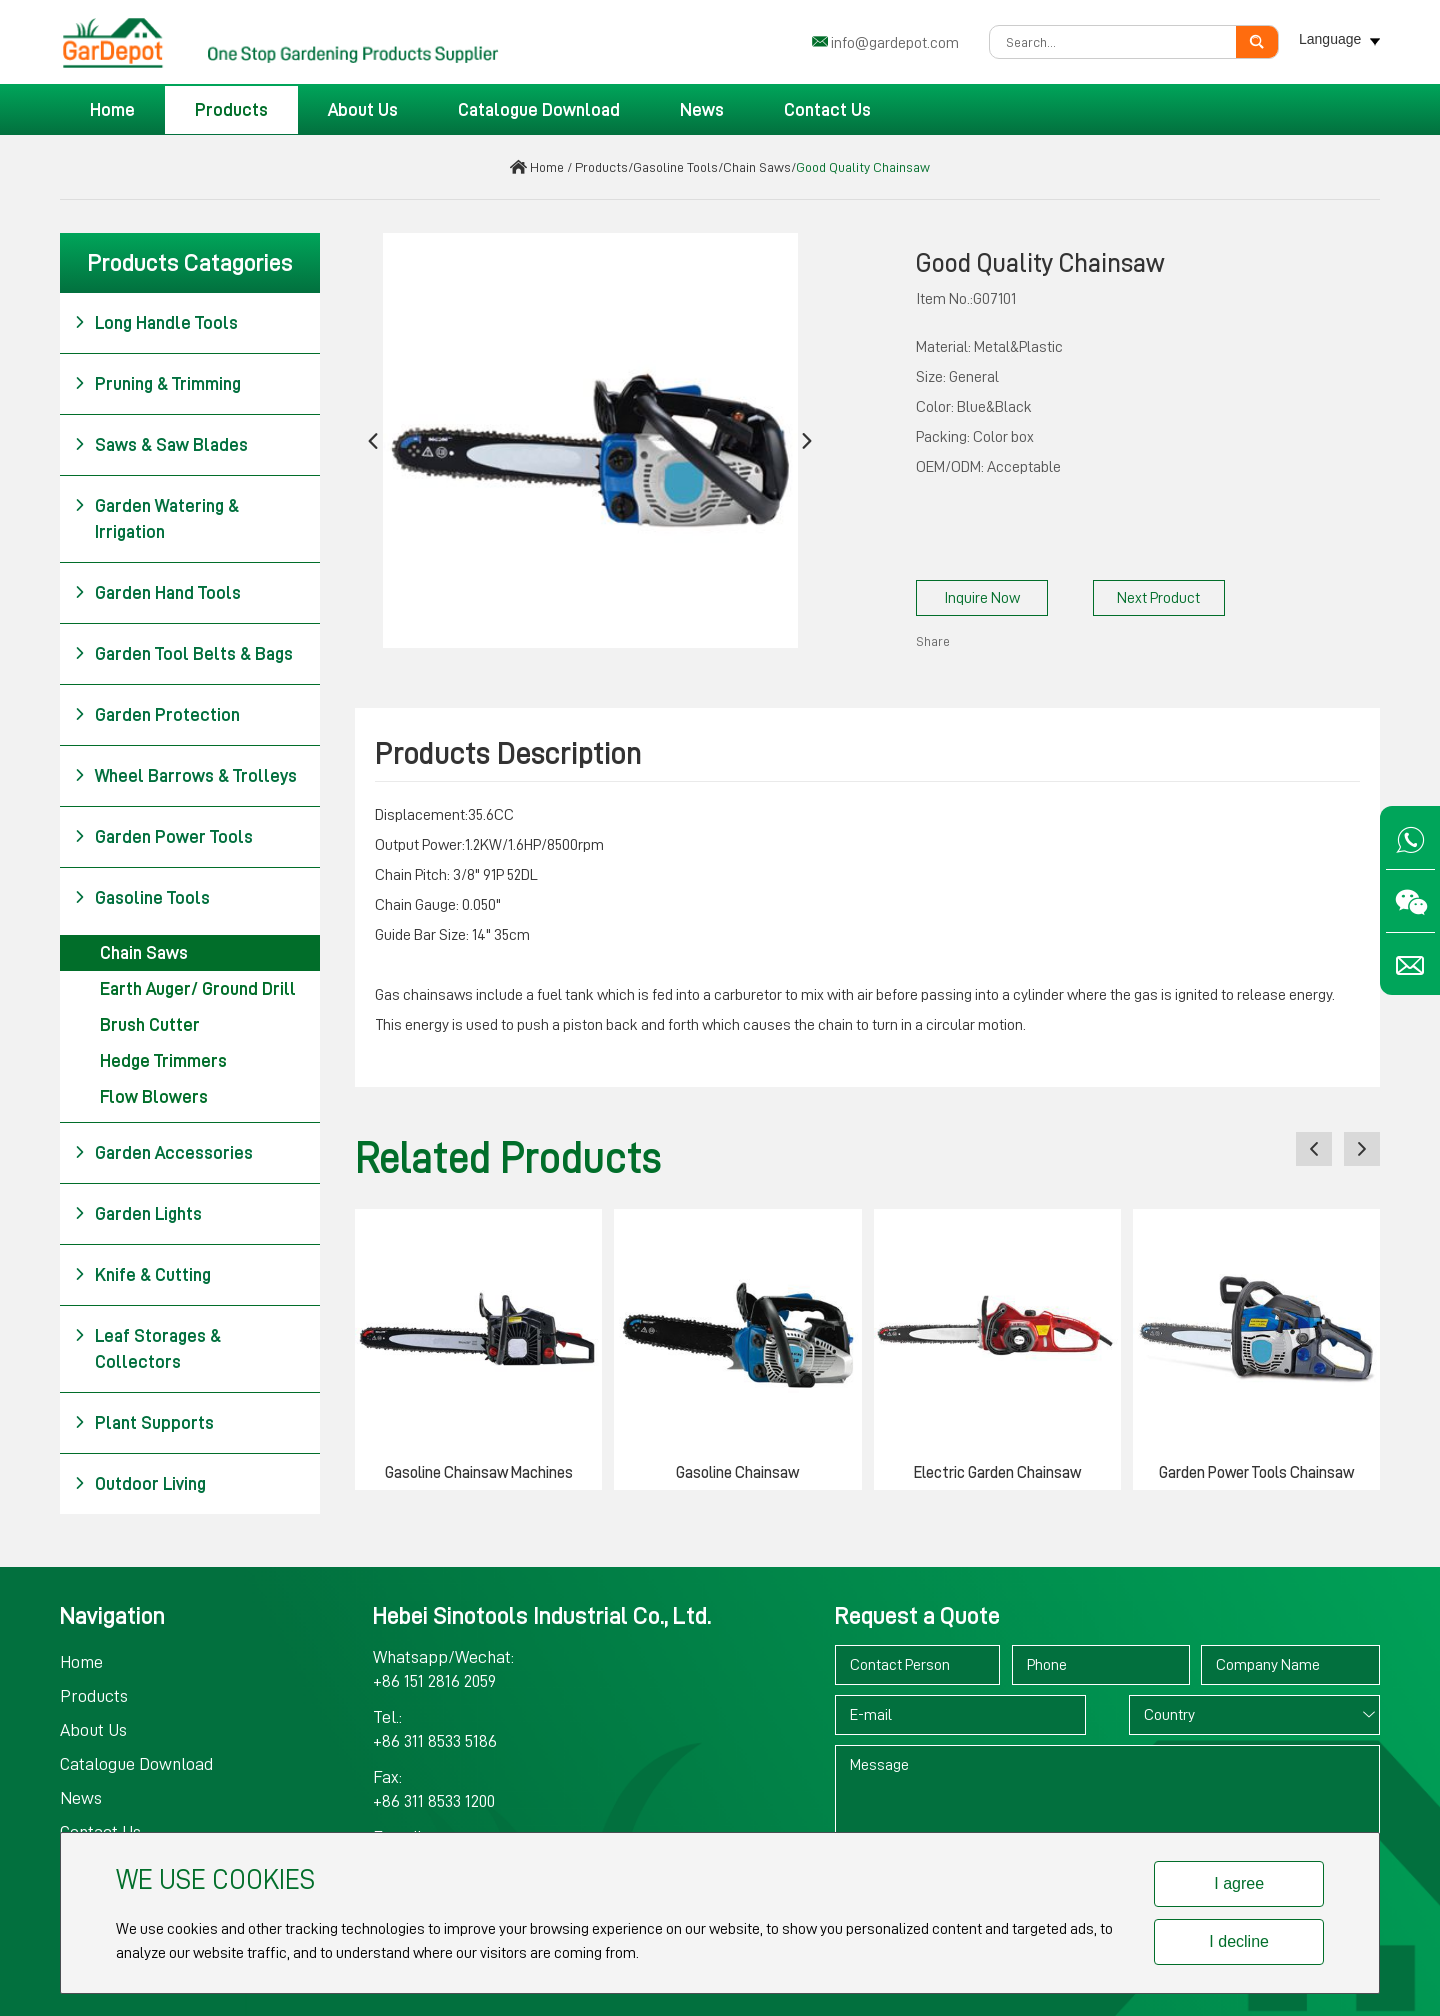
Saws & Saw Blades (161, 445)
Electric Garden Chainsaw (997, 1473)
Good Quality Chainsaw (863, 167)
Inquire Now (982, 598)
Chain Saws (757, 167)
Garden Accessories (163, 1153)
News (702, 110)
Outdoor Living (140, 1484)
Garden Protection (157, 715)
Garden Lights (138, 1214)
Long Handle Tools (156, 323)
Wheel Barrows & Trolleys (185, 776)
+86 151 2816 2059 (434, 1681)
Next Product (1158, 598)
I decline (1239, 1941)
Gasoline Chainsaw (737, 1473)
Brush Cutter (150, 1025)
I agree (1239, 1883)
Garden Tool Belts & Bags (183, 654)
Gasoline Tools (675, 167)
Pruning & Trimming (157, 384)
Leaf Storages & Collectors (147, 1347)
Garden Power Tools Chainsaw (1256, 1473)
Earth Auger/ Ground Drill (198, 989)
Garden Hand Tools (157, 593)
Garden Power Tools (163, 837)
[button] (373, 440)
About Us (363, 110)
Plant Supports (144, 1423)
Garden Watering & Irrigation (156, 517)
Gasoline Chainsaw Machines (479, 1473)
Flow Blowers (154, 1097)
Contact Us (827, 110)
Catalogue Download (539, 110)
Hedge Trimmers (163, 1061)
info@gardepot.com (895, 43)
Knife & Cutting (142, 1275)
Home (112, 110)
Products (231, 110)
